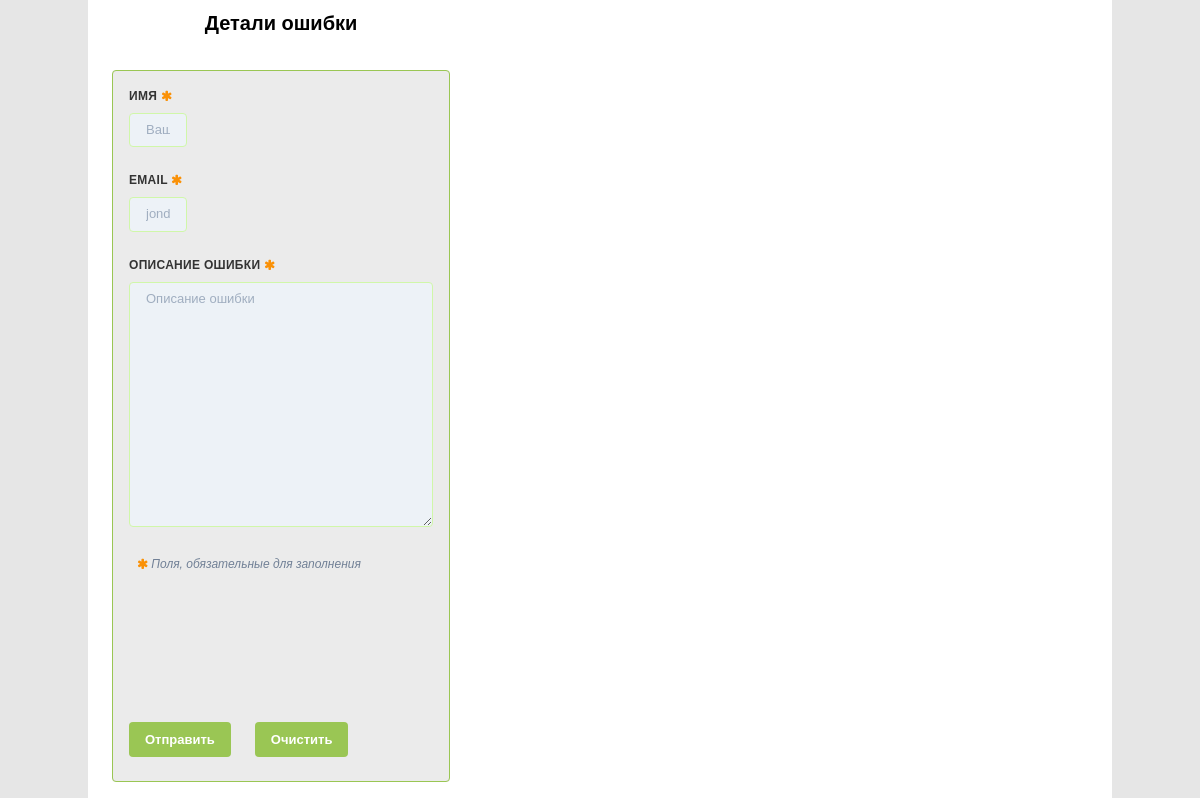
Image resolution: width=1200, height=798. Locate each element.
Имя (150, 96)
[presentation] (281, 643)
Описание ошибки (202, 265)
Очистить (302, 739)
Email (156, 180)
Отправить (180, 739)
